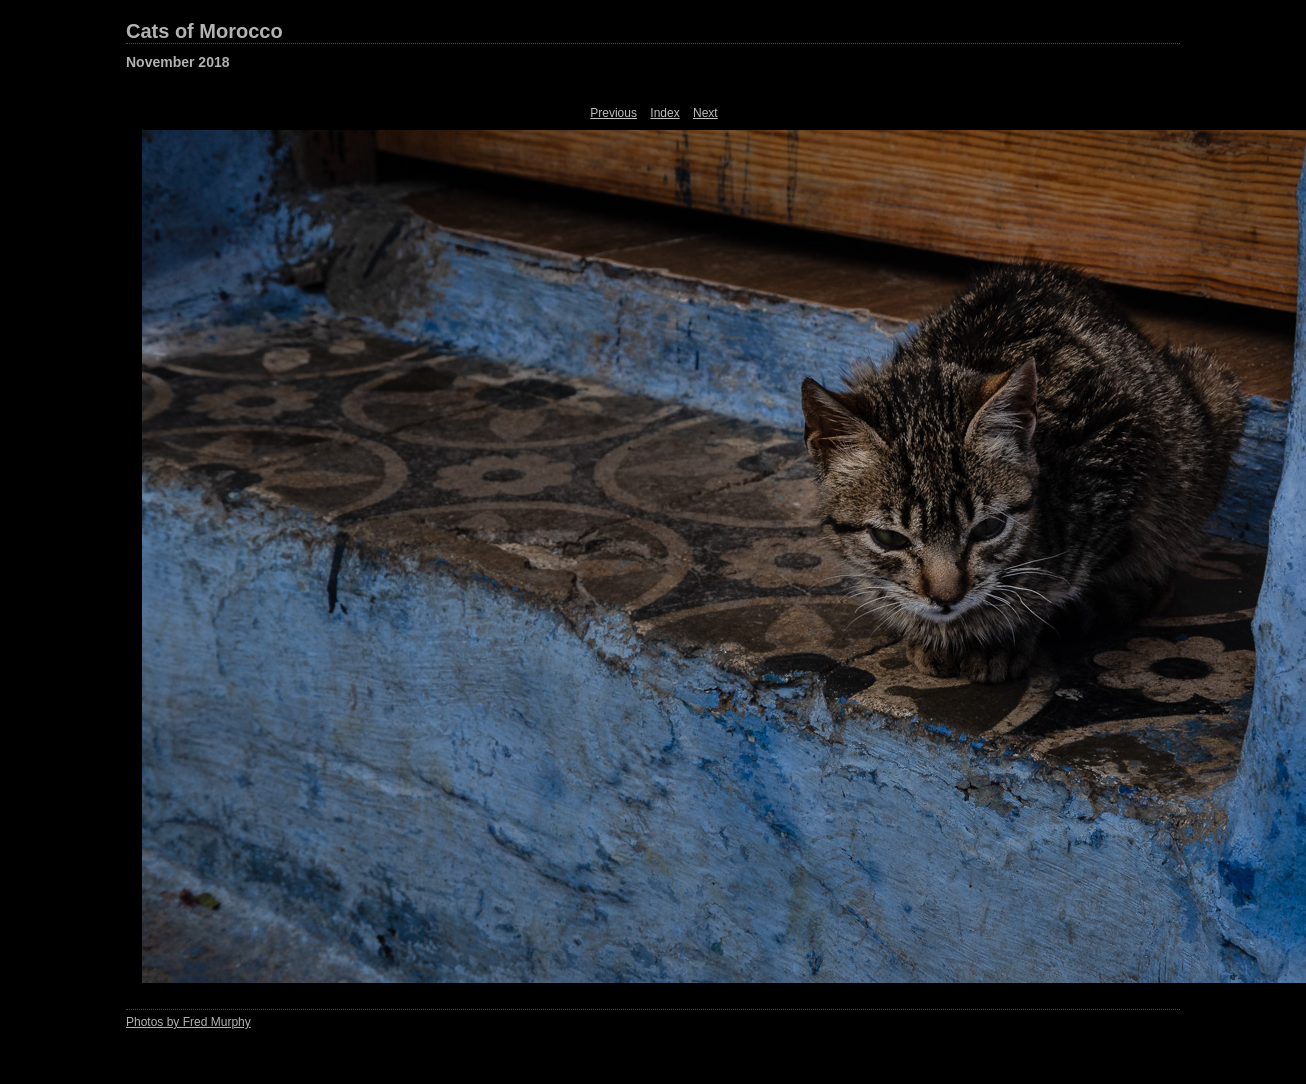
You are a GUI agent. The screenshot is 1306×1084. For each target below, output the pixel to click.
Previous (613, 113)
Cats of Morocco (204, 31)
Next (705, 113)
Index (664, 113)
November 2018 (178, 62)
